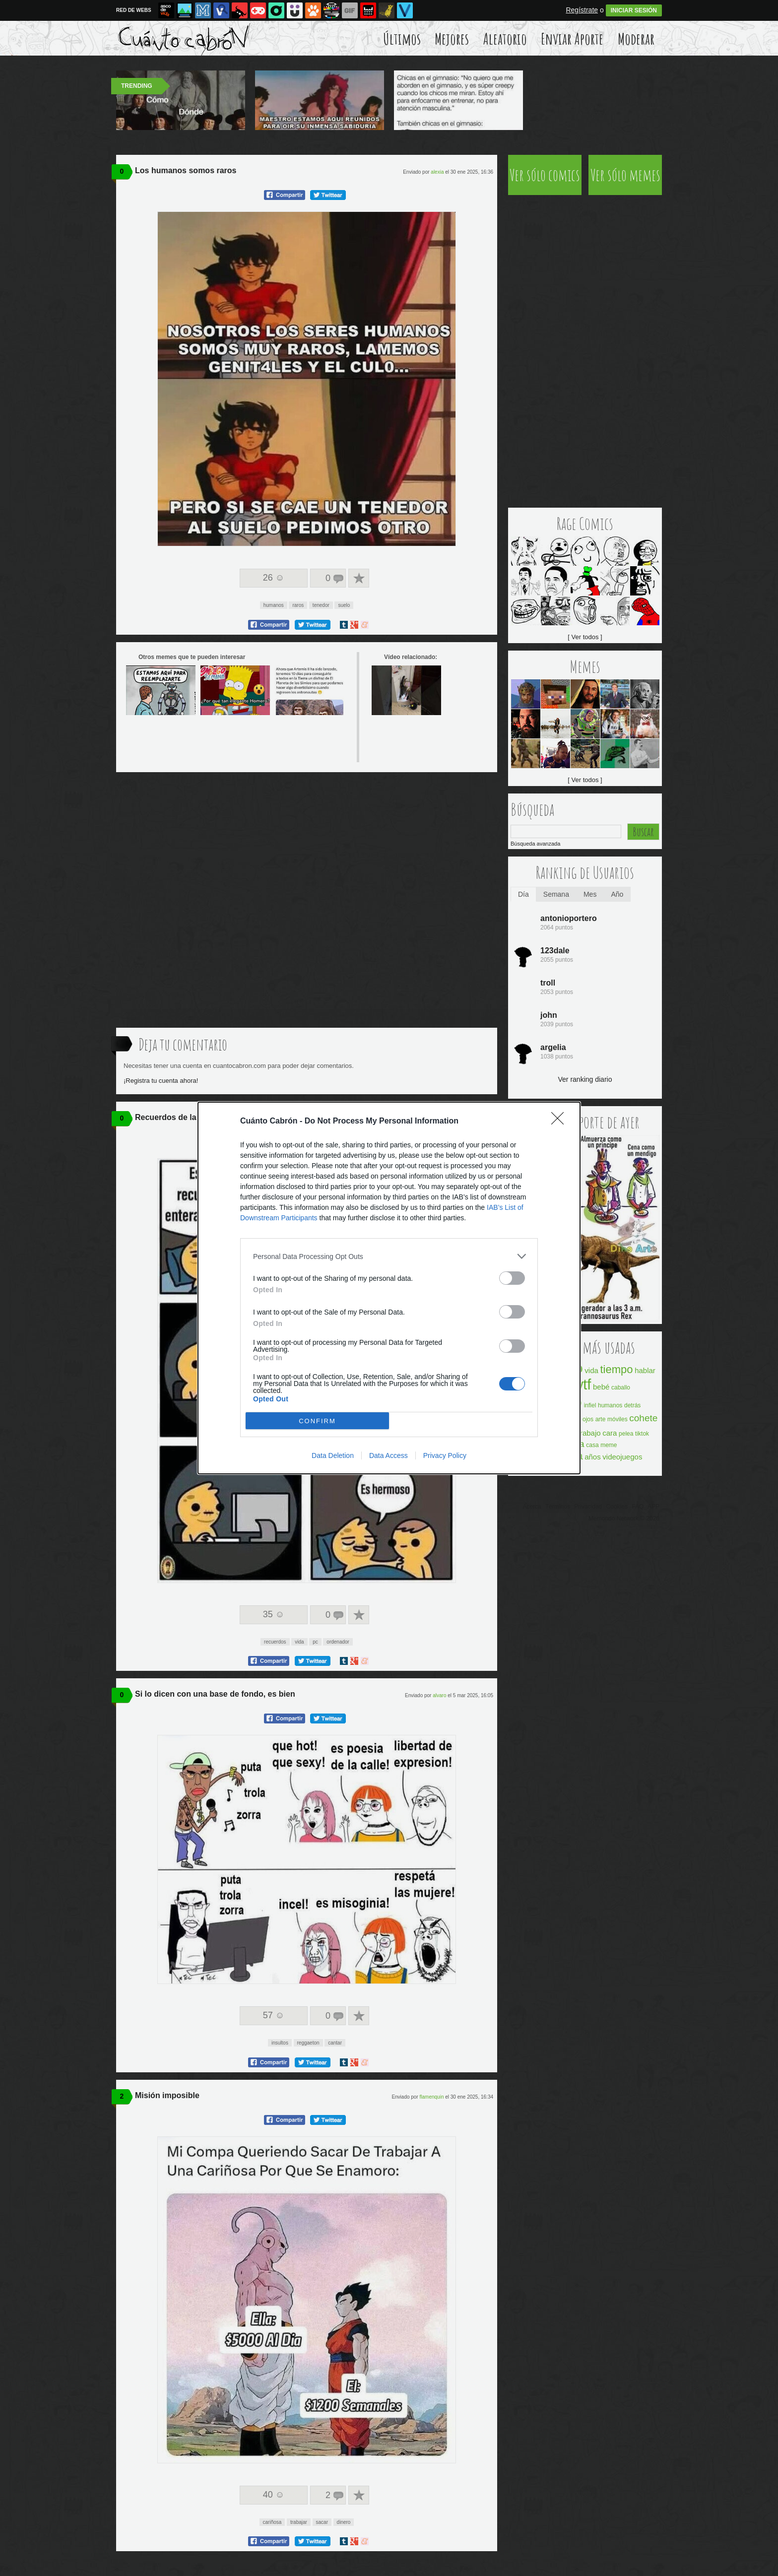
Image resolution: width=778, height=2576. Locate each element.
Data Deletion (333, 1455)
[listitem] (389, 1256)
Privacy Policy (444, 1455)
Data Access (388, 1455)
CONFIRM (317, 1421)
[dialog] (389, 1288)
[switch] (512, 1278)
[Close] (560, 1121)
